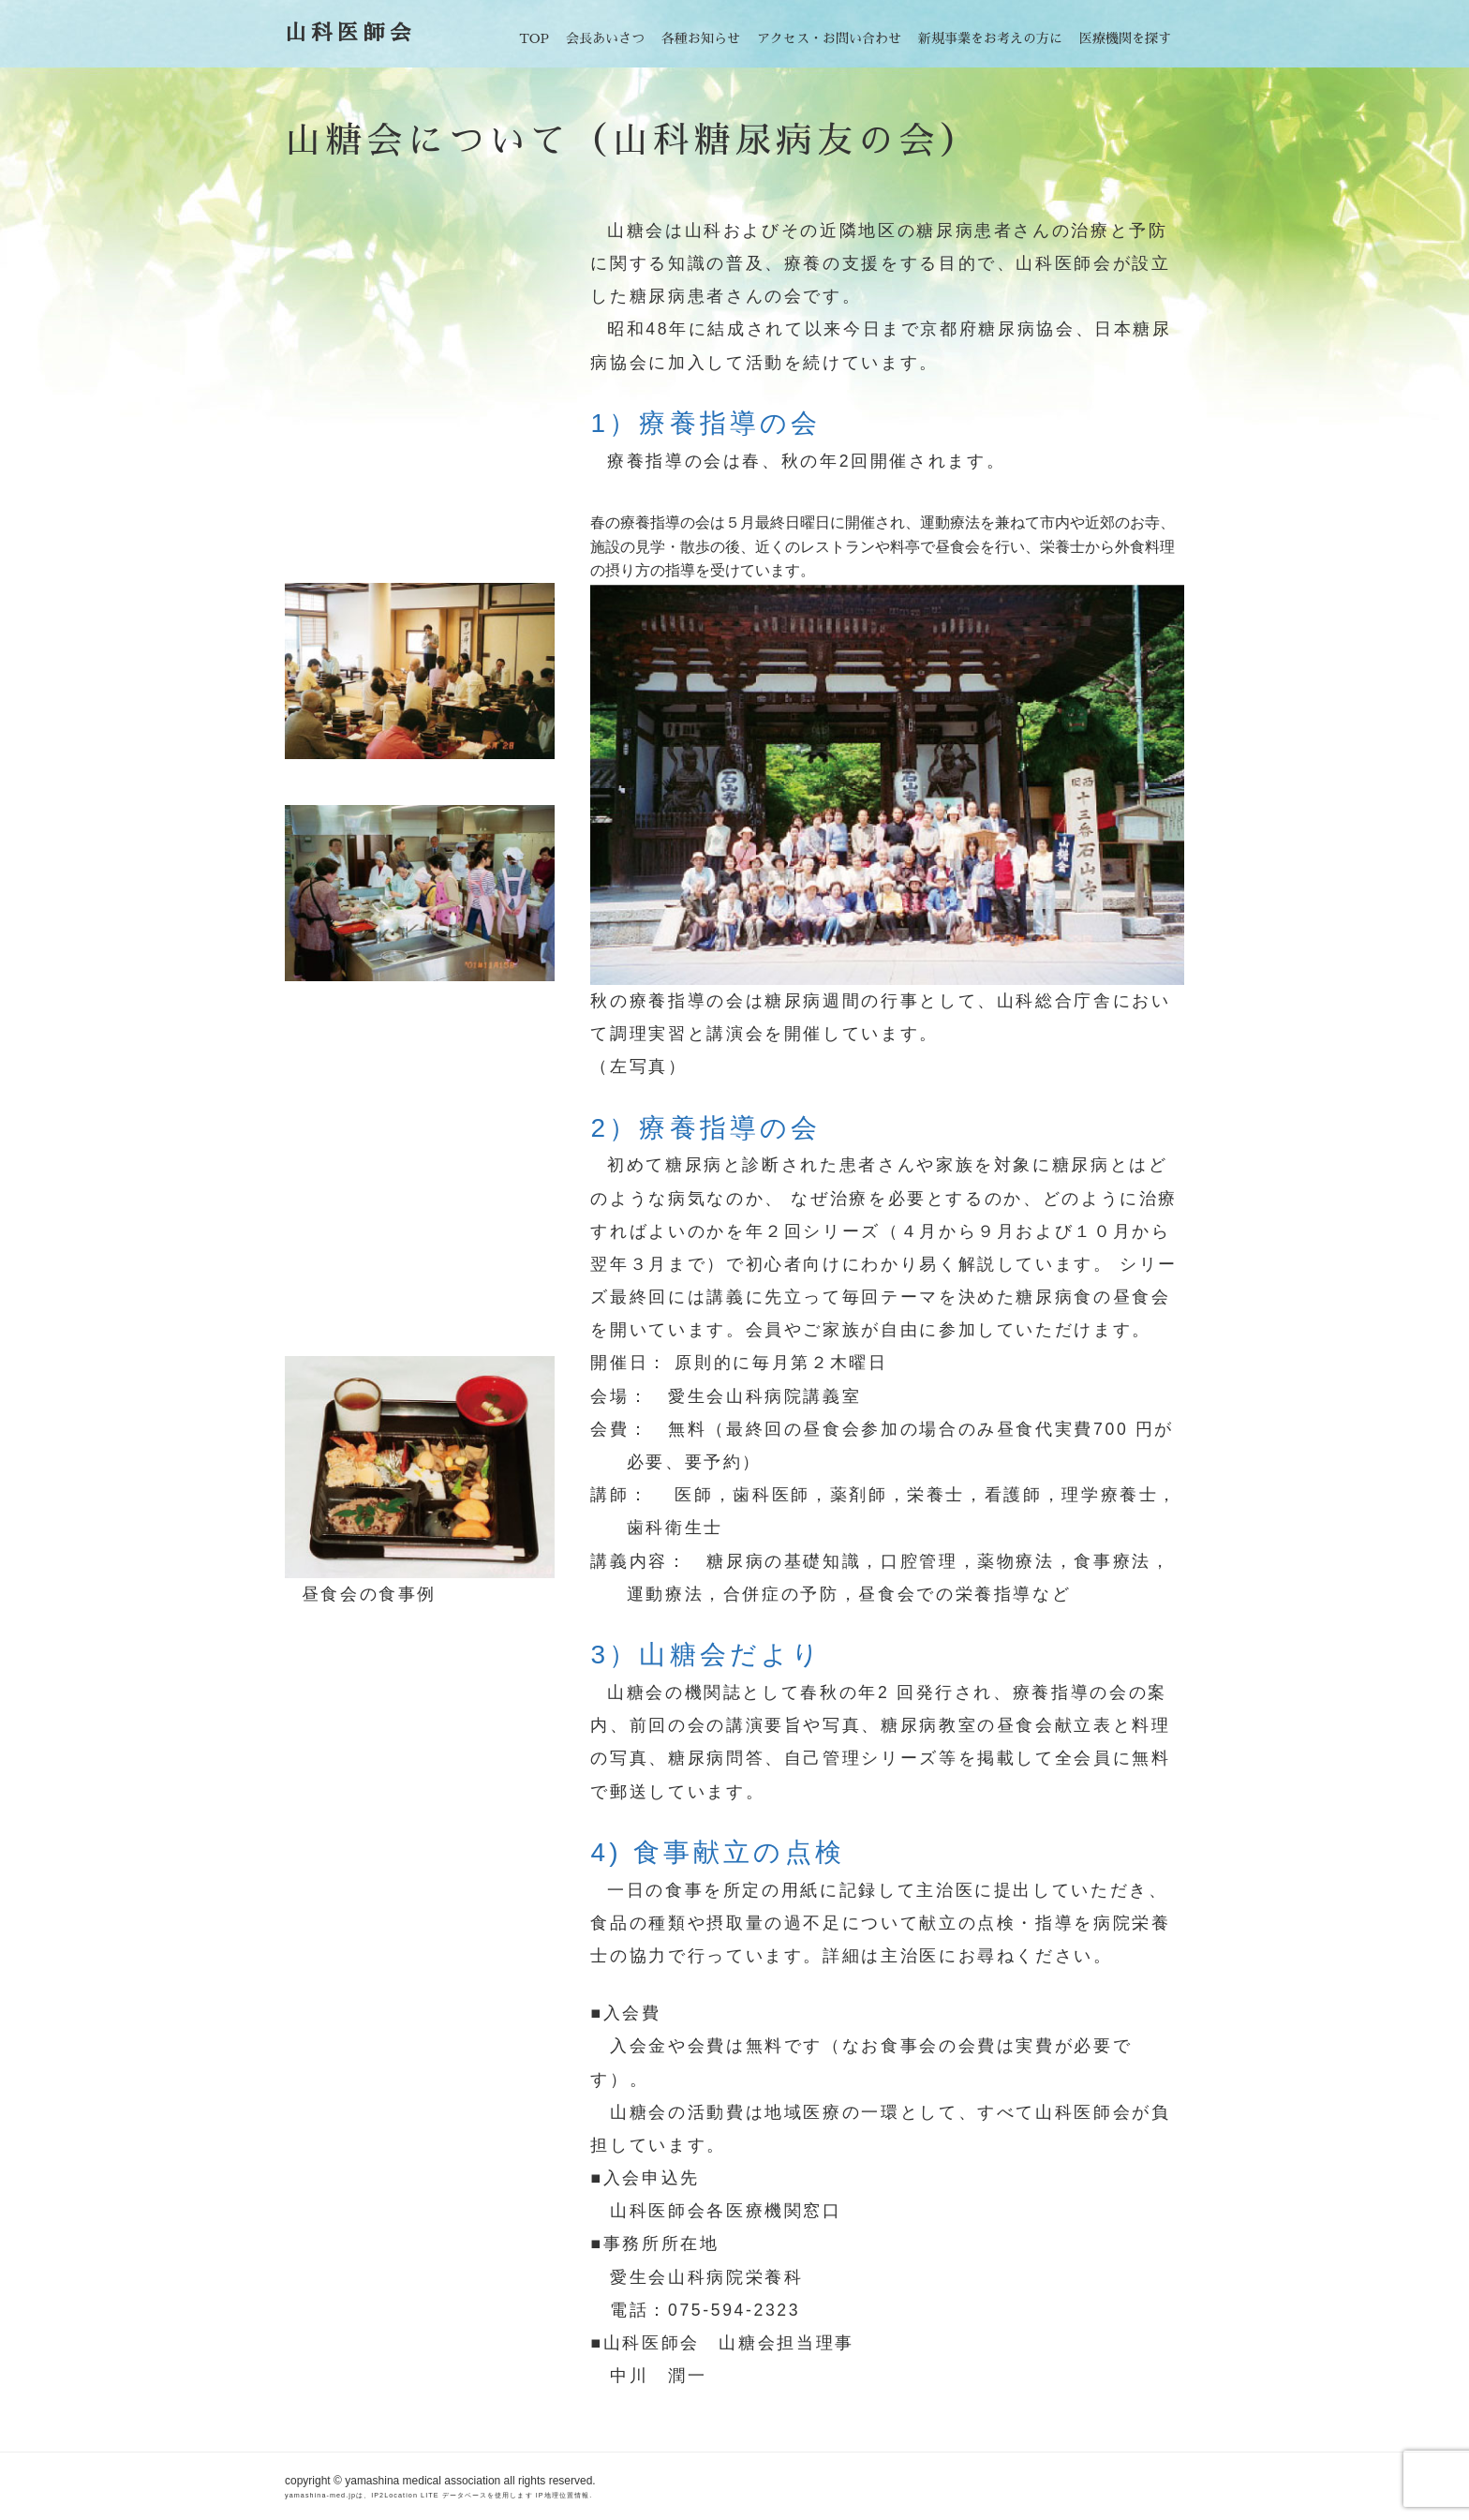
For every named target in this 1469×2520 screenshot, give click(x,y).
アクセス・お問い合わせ (829, 38)
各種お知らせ (700, 38)
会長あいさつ (605, 38)
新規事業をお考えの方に (990, 38)
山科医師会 (350, 33)
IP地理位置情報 (562, 2495)
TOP (534, 38)
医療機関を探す (1125, 38)
